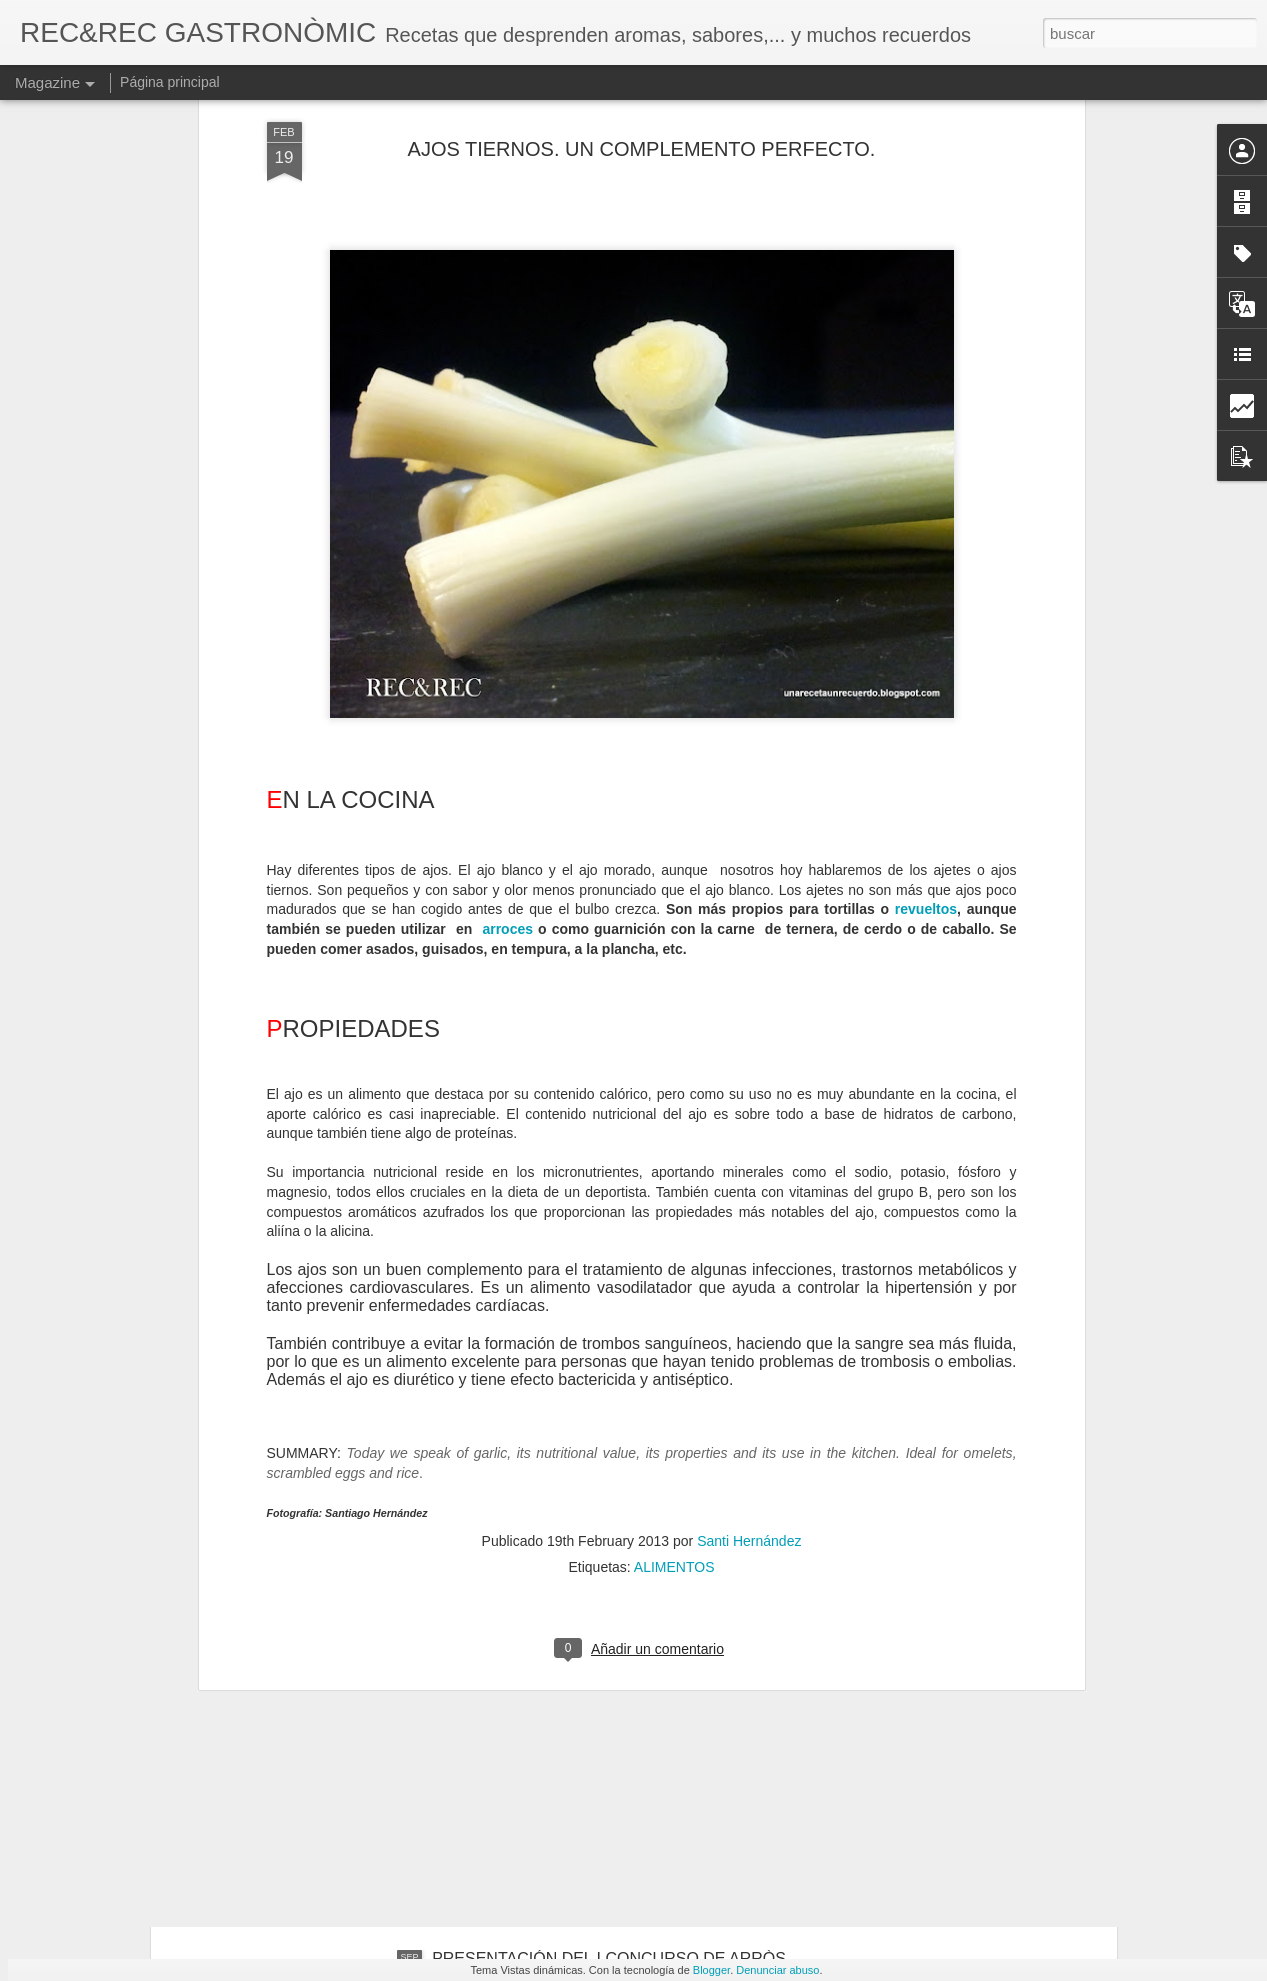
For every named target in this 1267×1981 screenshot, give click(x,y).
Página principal (170, 82)
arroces (507, 640)
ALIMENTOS (674, 1277)
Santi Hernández (749, 1251)
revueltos (926, 620)
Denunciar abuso (777, 1970)
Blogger (711, 1970)
